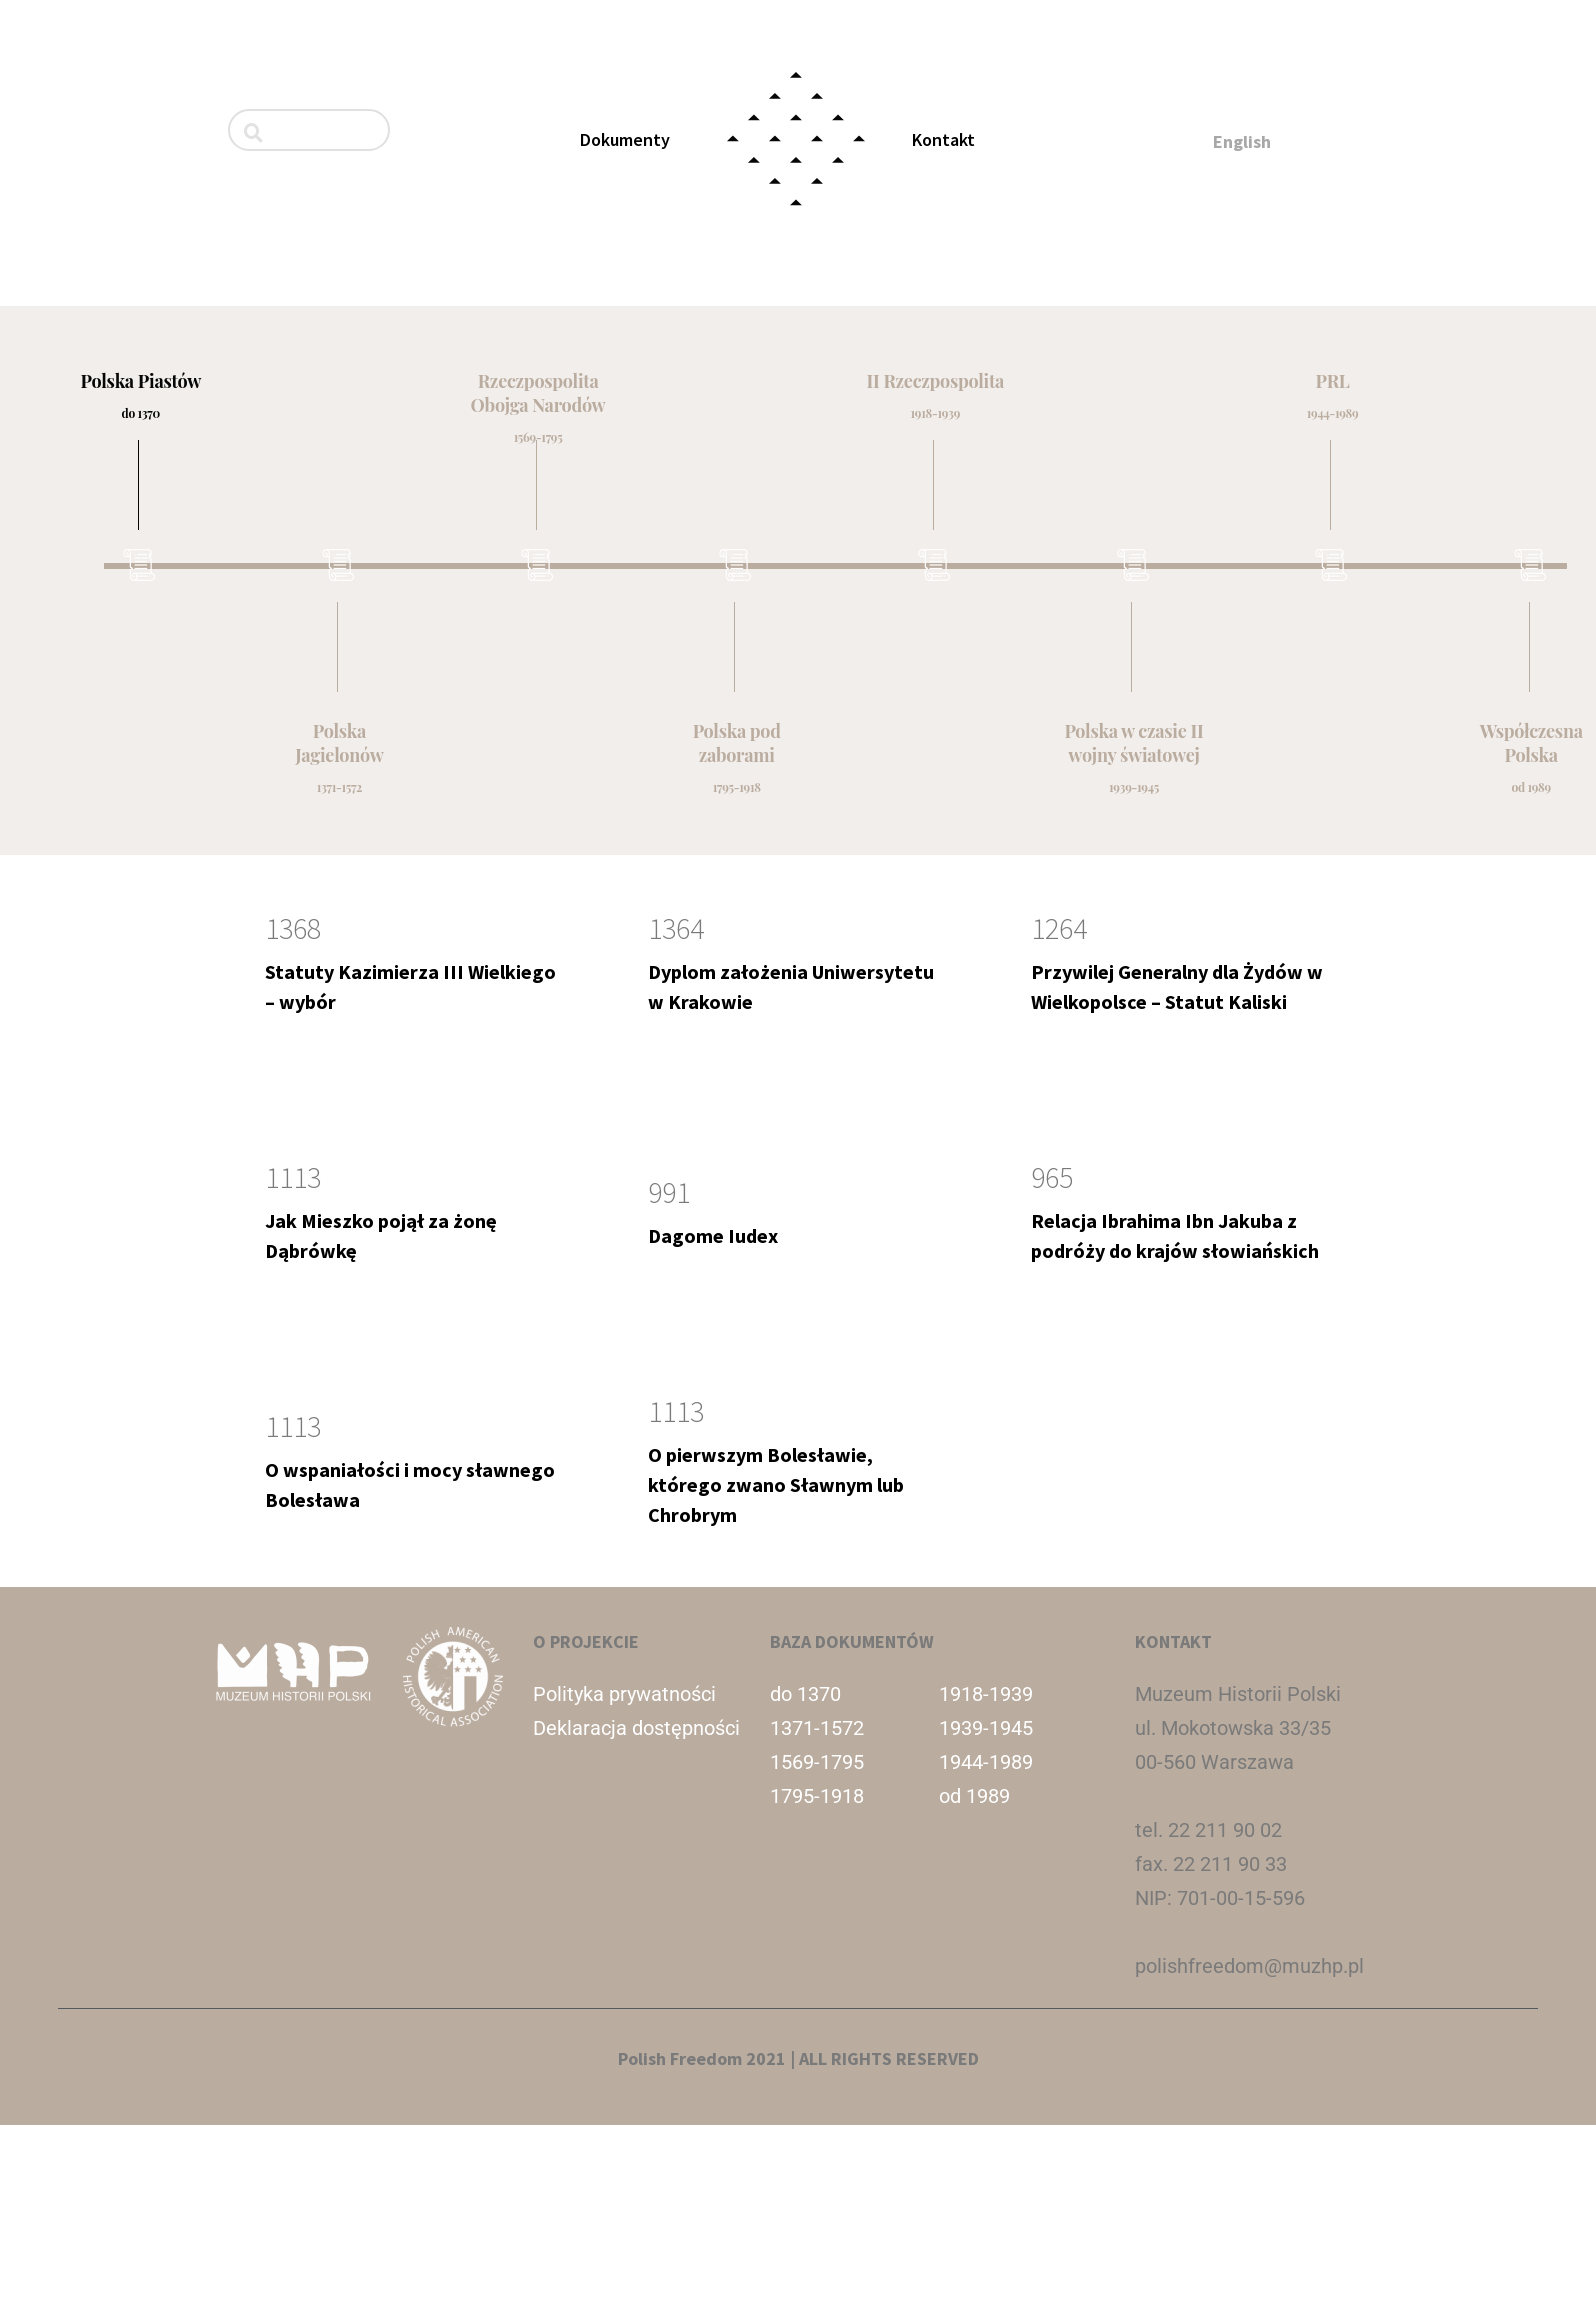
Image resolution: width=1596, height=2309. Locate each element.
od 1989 (974, 1796)
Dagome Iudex (713, 1235)
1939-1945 (986, 1728)
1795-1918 (817, 1796)
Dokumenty (625, 139)
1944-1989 (986, 1762)
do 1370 (805, 1694)
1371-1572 (817, 1728)
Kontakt (943, 139)
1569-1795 (817, 1762)
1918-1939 (986, 1694)
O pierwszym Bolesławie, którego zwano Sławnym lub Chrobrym (776, 1484)
